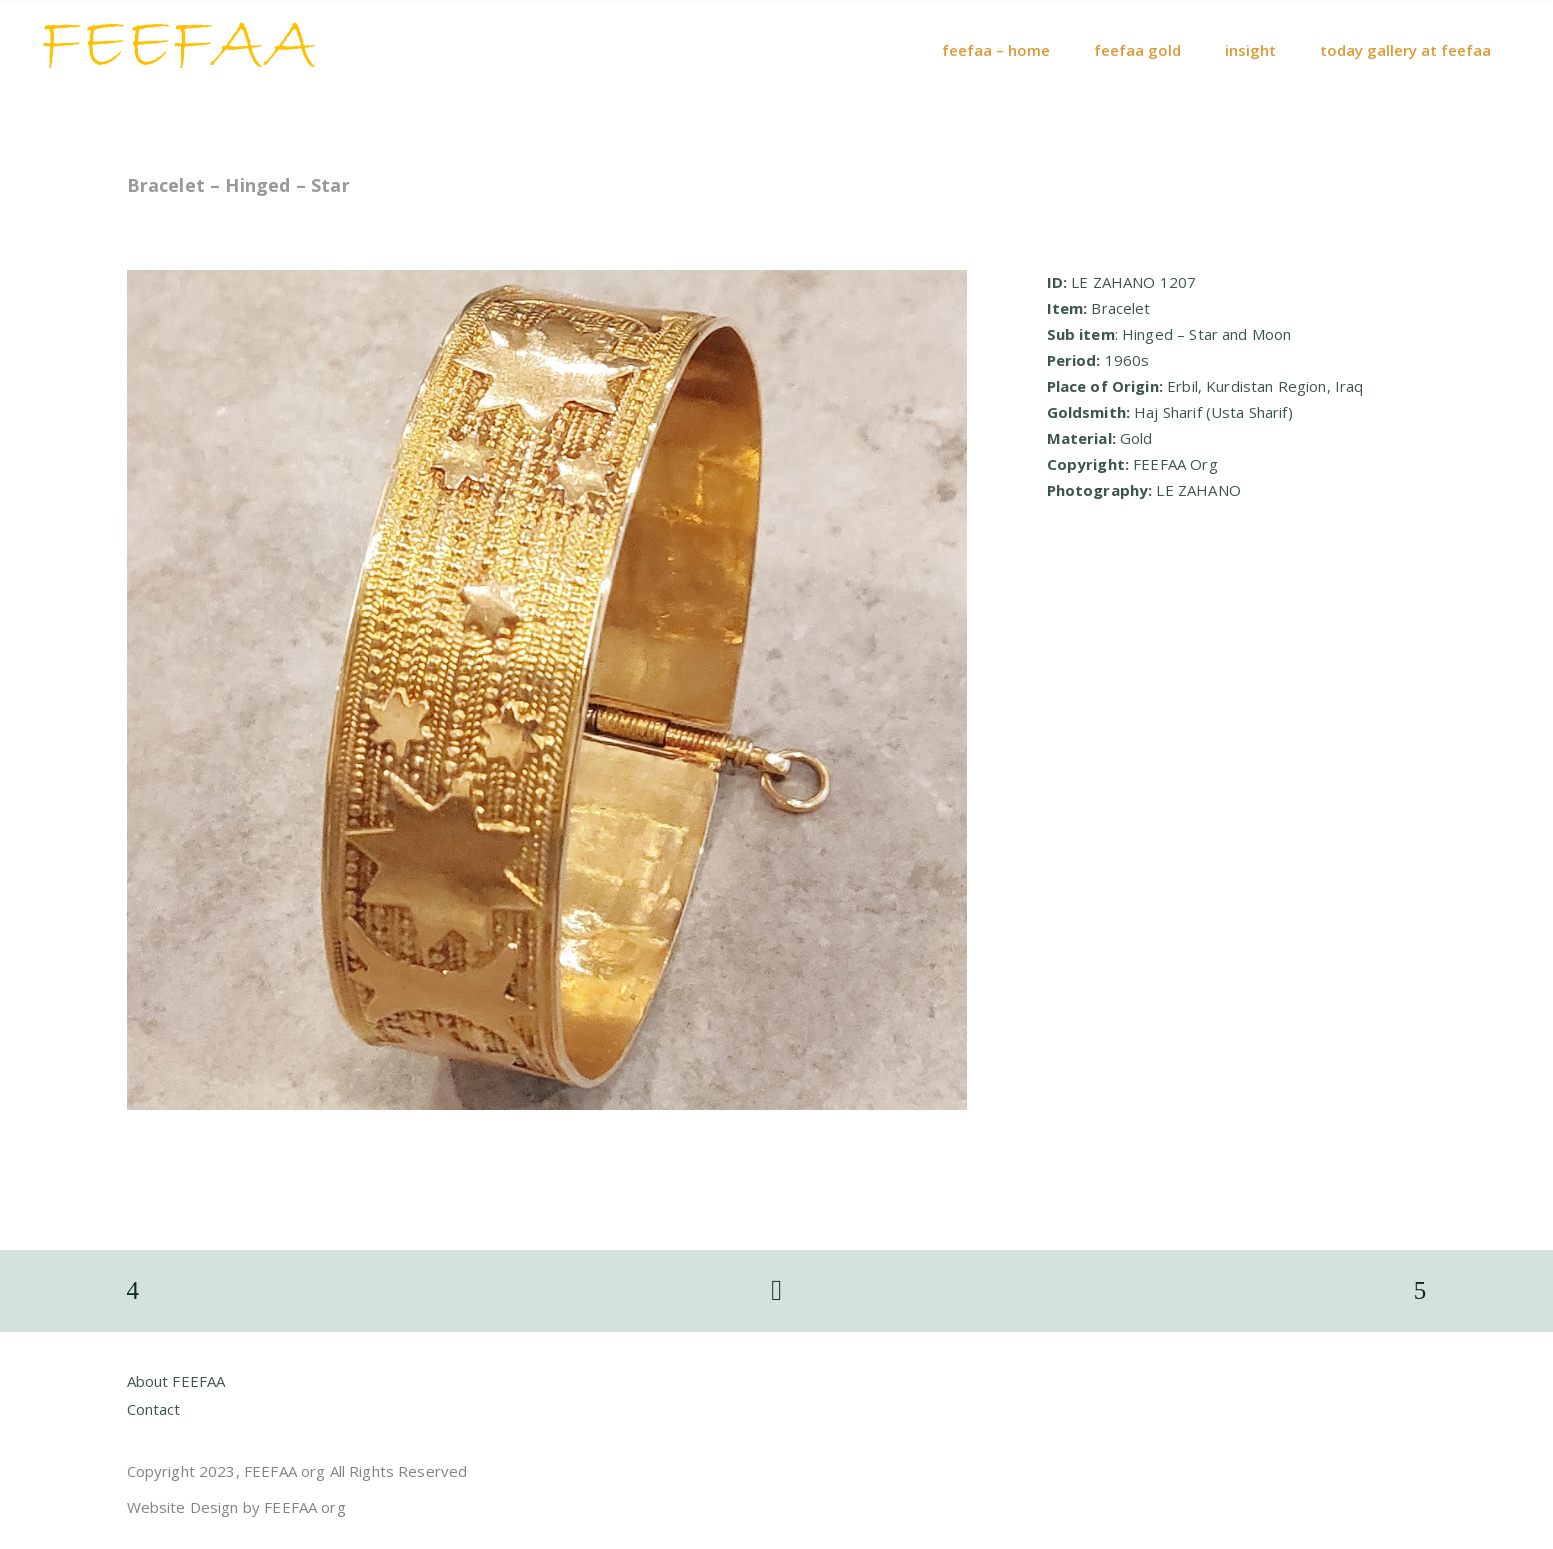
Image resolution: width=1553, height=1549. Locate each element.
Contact (154, 1409)
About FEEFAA (176, 1381)
